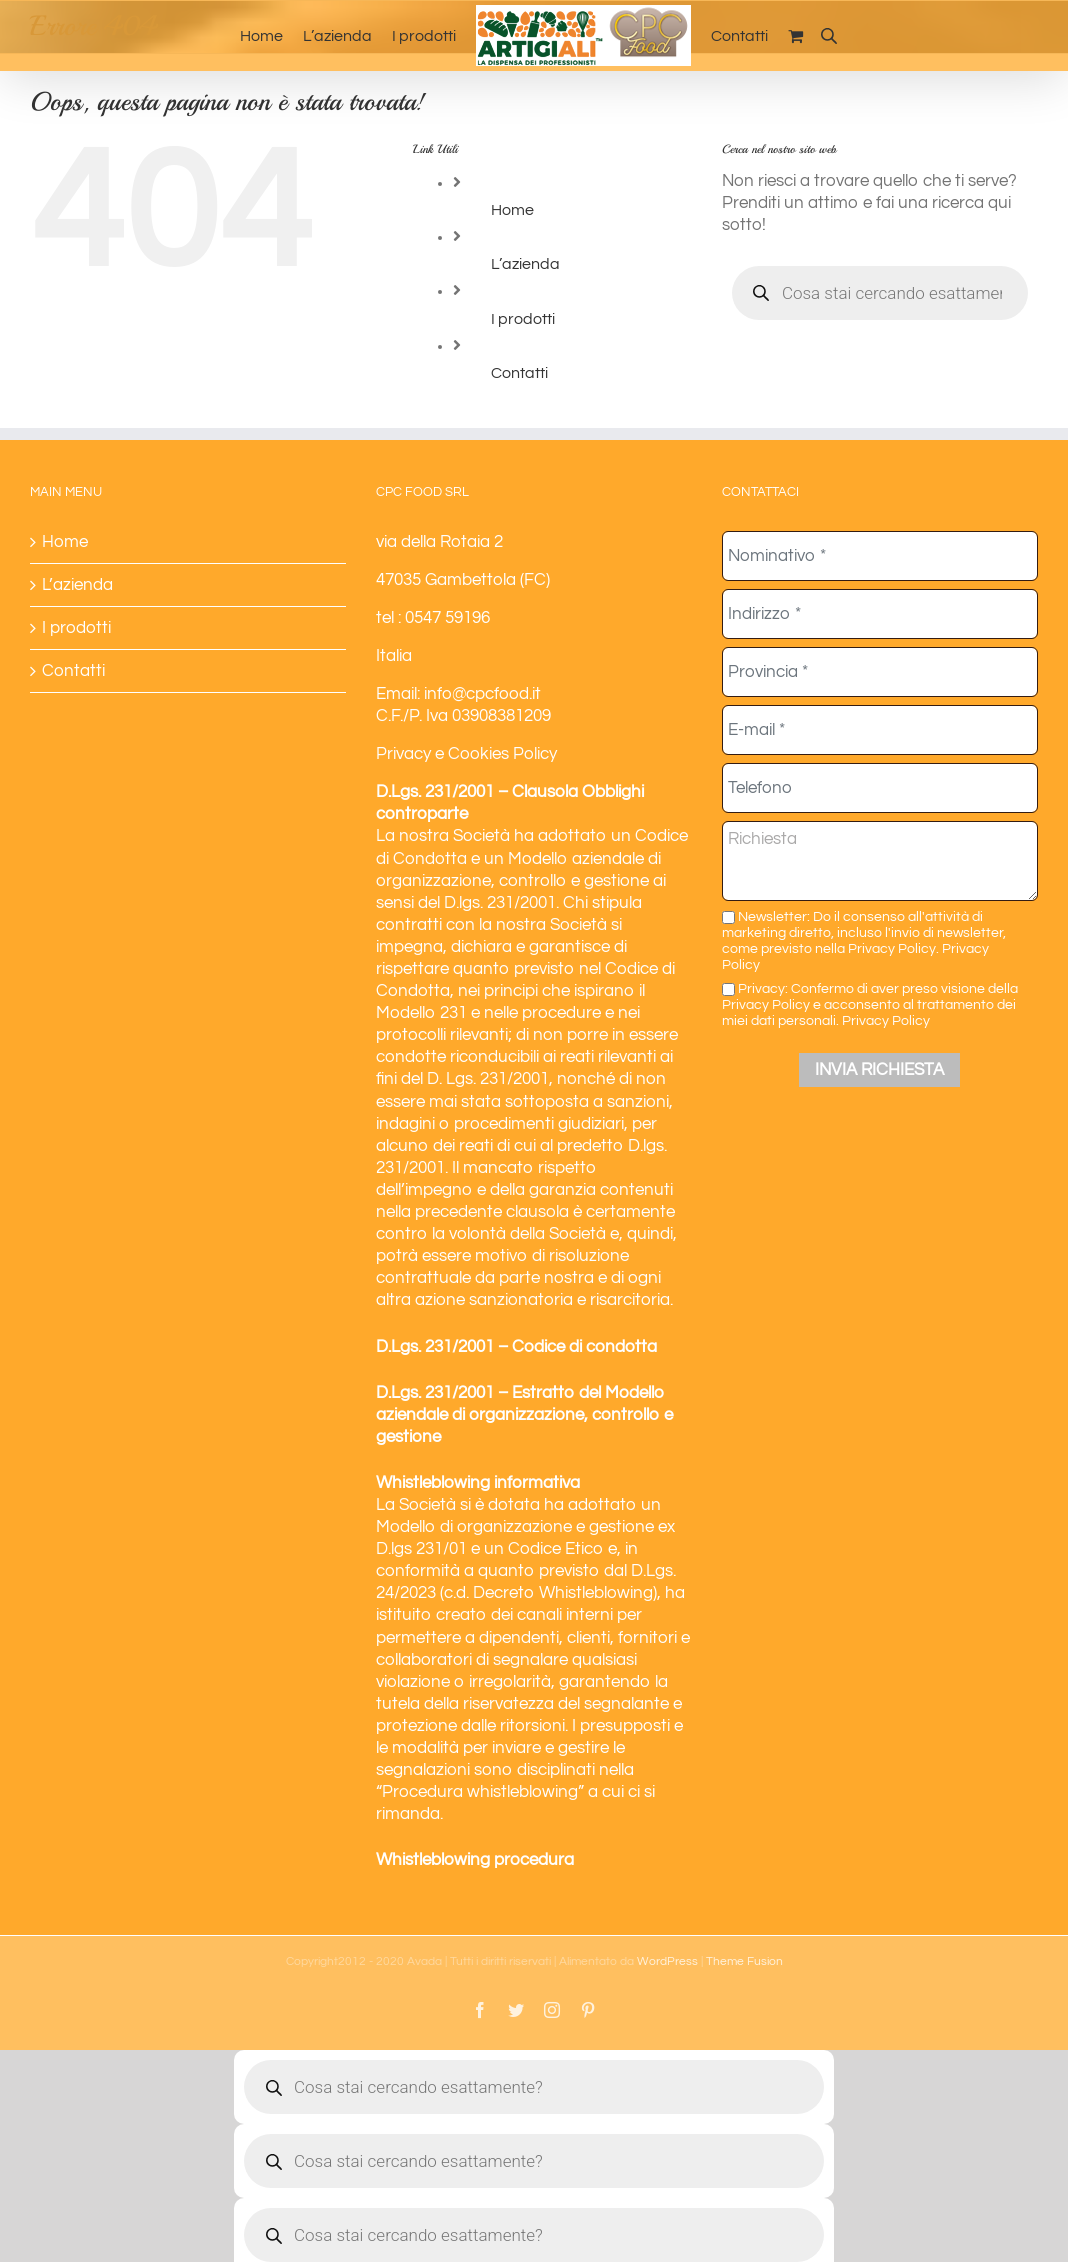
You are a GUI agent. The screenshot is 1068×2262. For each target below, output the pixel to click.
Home (512, 210)
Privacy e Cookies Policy (466, 754)
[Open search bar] (829, 35)
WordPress (667, 1961)
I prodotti (523, 319)
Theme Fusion (744, 1961)
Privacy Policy (886, 1020)
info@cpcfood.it (482, 694)
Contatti (519, 373)
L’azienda (525, 264)
